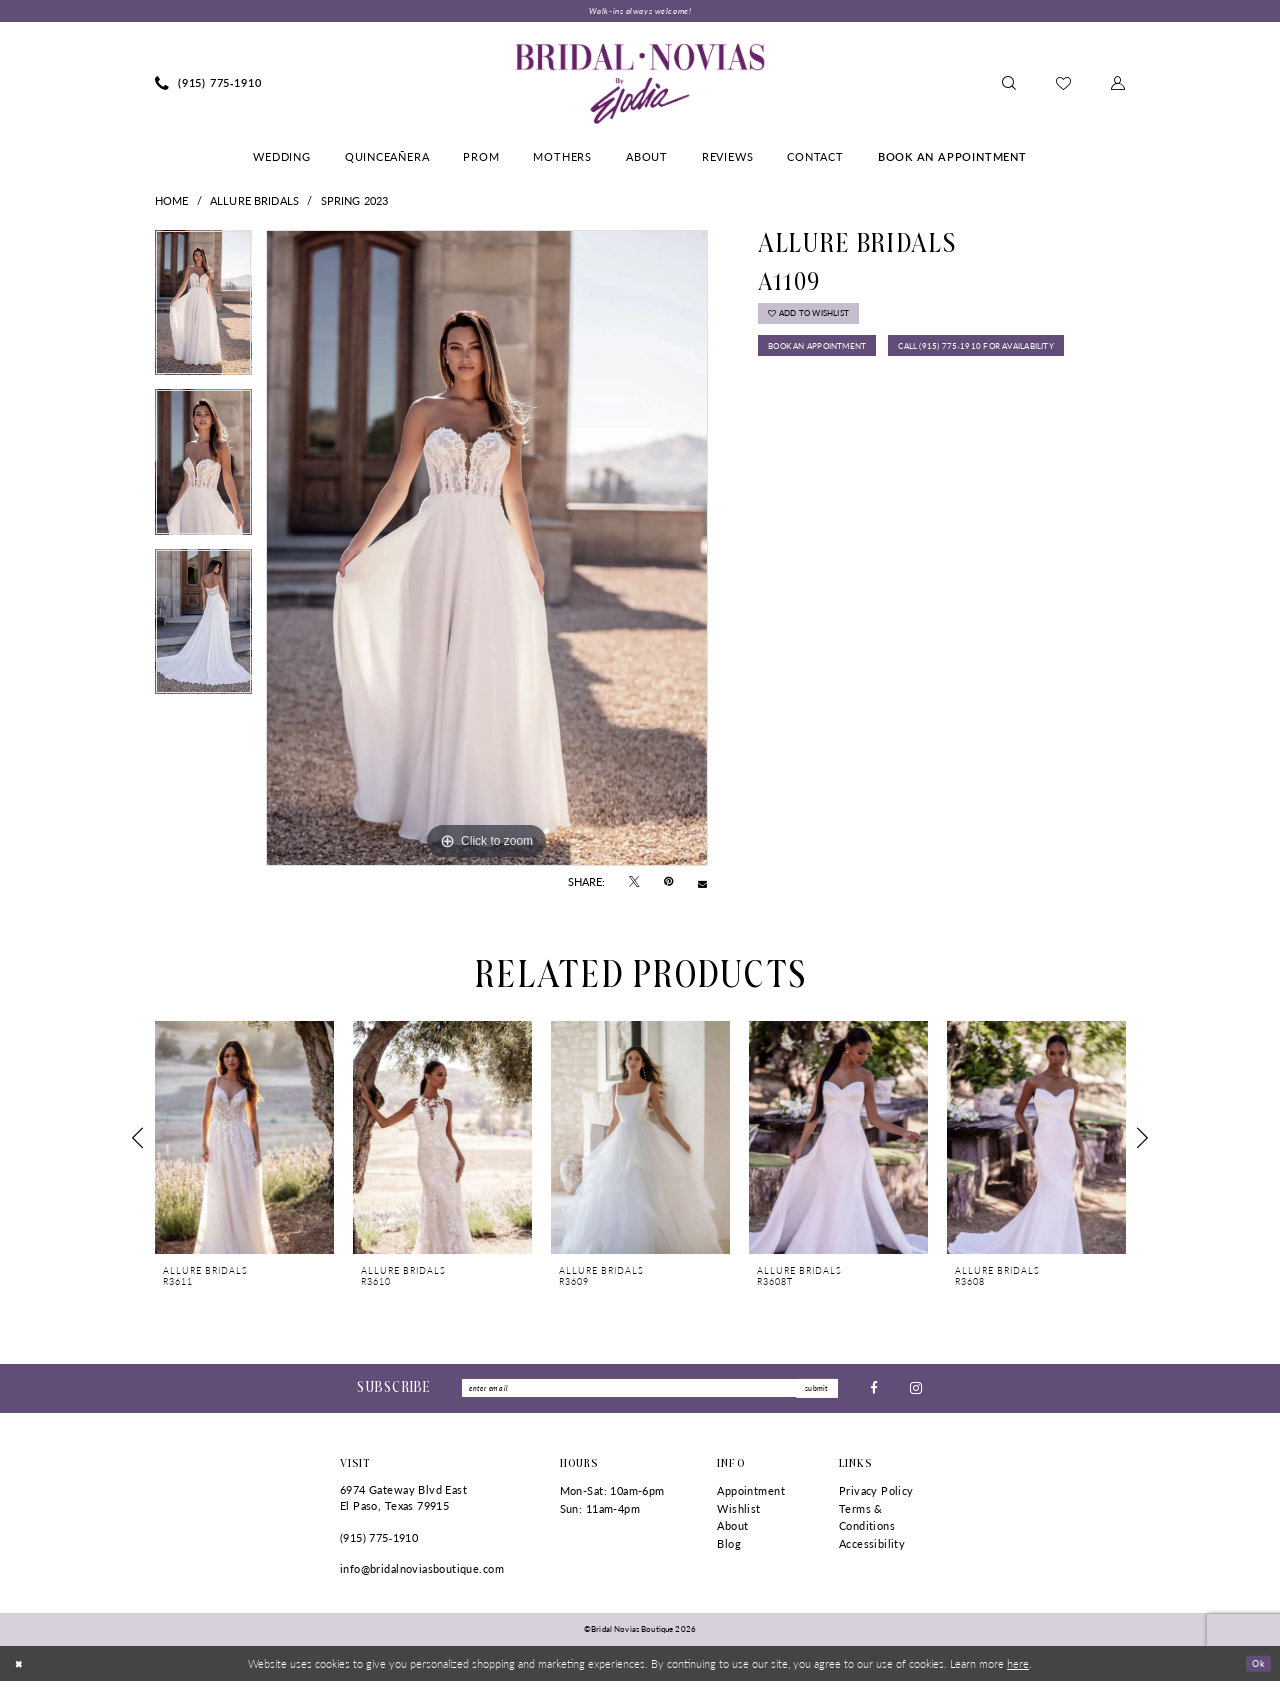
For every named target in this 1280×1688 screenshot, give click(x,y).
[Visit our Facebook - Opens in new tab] (874, 1392)
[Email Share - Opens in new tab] (702, 884)
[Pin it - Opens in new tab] (668, 885)
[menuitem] (208, 86)
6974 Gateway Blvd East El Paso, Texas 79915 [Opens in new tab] (403, 1504)
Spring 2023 (355, 202)
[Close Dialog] (21, 1670)
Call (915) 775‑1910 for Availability (869, 402)
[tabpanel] (203, 313)
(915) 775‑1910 (379, 1543)
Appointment (751, 1497)
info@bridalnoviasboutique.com (422, 1575)
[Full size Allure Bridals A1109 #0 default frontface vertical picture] (487, 551)
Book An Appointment (834, 362)
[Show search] (1009, 86)
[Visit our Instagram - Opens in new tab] (916, 1392)
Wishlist (738, 1514)
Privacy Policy (876, 1497)
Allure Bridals (254, 202)
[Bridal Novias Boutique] (639, 86)
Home (172, 202)
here (1018, 1670)
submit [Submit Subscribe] (813, 1392)
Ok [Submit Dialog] (1256, 1669)
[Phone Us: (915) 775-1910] (208, 86)
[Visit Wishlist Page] (1063, 85)
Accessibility (872, 1550)
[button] (1118, 86)
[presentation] (244, 1140)
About (732, 1532)
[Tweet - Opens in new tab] (634, 885)
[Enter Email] (650, 1393)
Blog (729, 1550)
